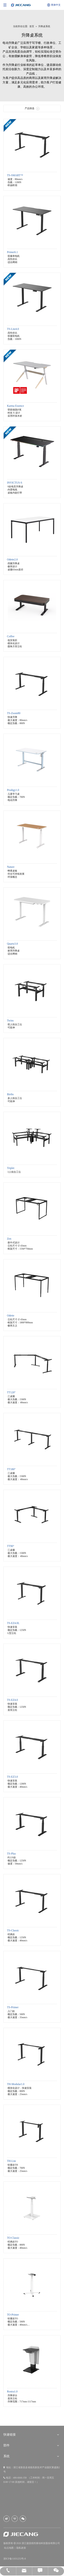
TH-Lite (11, 2160)
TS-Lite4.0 (13, 328)
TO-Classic (13, 2237)
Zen (9, 1238)
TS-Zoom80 (13, 713)
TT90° (10, 1546)
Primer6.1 (12, 252)
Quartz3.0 (12, 943)
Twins (10, 1020)
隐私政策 (21, 2548)
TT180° (11, 1469)
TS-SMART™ (15, 175)
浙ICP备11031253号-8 (14, 2558)
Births (10, 1094)
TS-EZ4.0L (13, 1623)
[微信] (23, 2518)
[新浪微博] (6, 2518)
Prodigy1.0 (13, 790)
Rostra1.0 (12, 2391)
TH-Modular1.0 (15, 2084)
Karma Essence (15, 405)
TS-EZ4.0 (12, 1699)
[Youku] (15, 2518)
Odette (10, 1315)
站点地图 (9, 2548)
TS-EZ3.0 (12, 1776)
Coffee (10, 636)
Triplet (10, 1168)
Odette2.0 (12, 559)
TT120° (11, 1392)
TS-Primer (13, 2007)
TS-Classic (13, 1930)
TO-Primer (13, 2314)
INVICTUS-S (14, 482)
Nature (11, 866)
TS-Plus (11, 1853)
